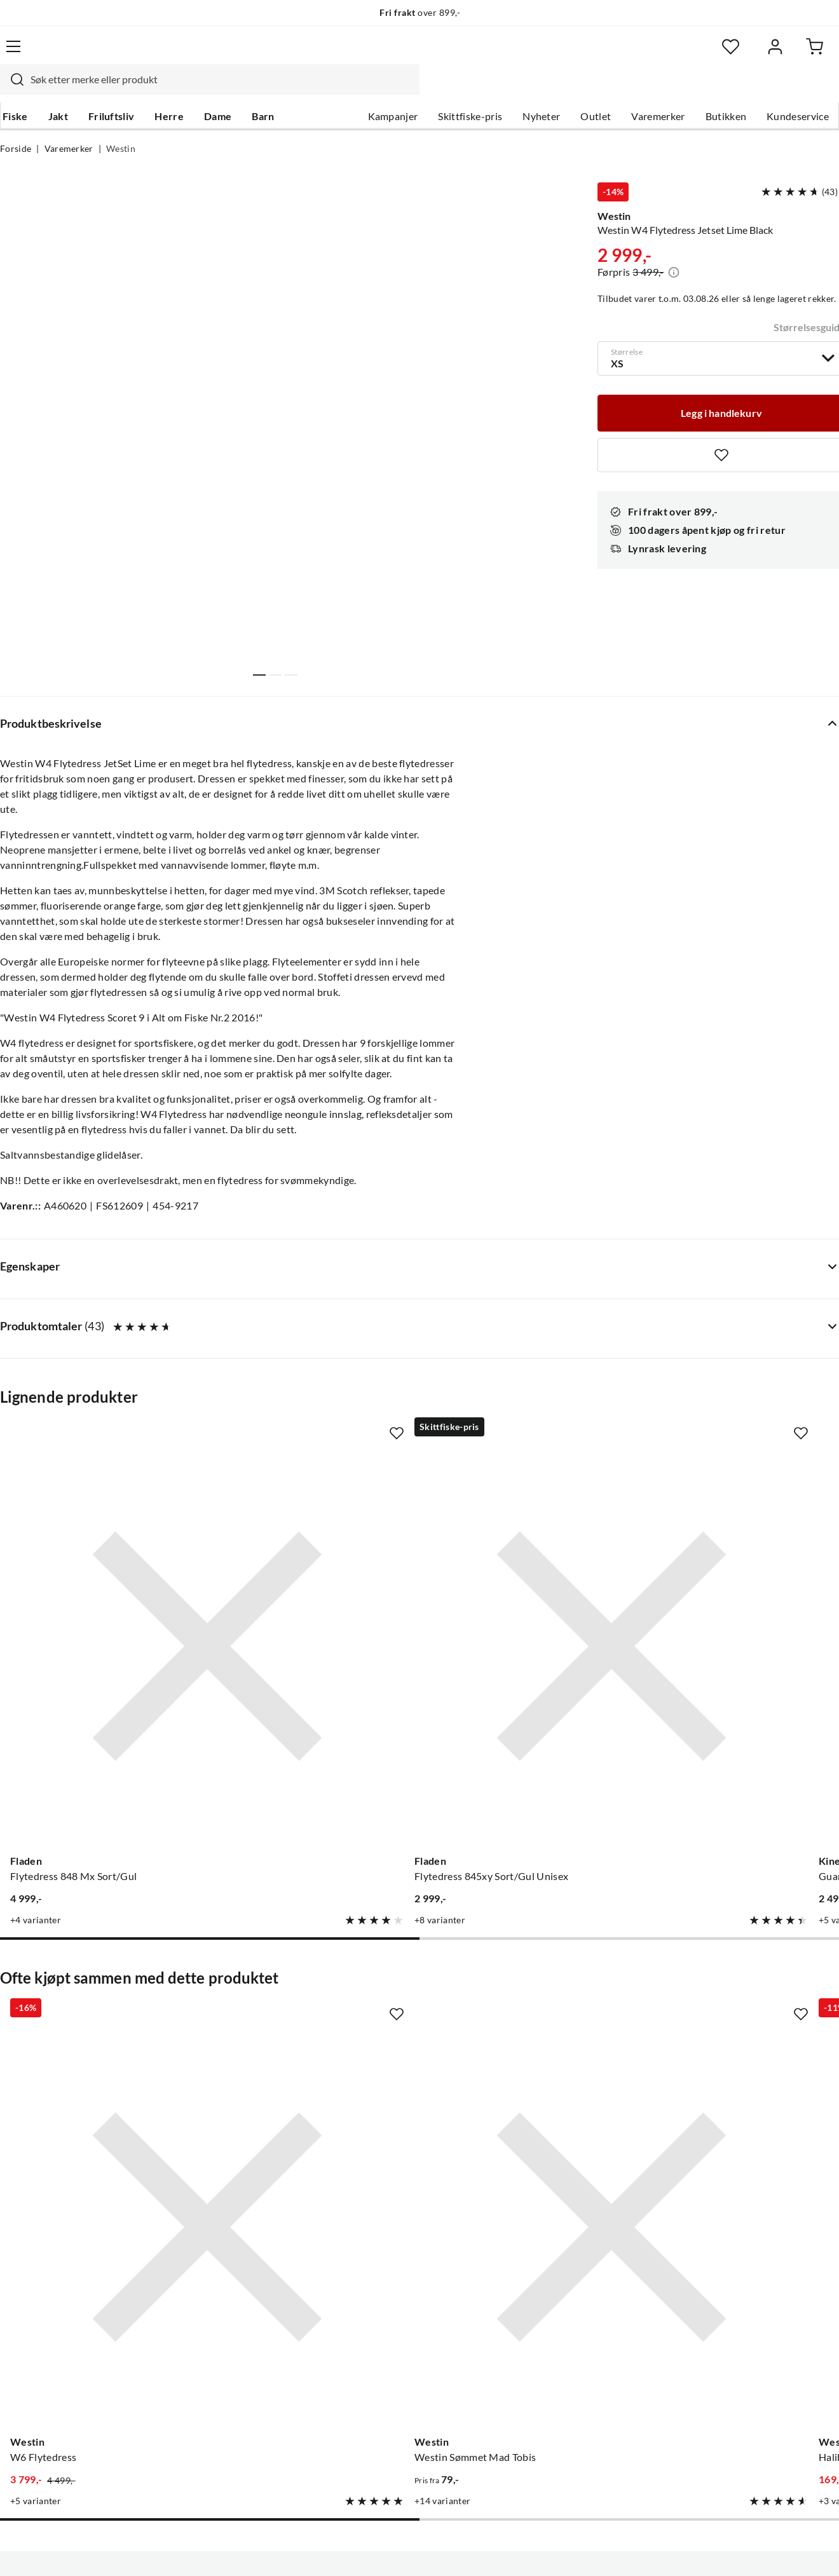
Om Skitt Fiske (383, 2261)
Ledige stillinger (385, 2281)
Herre (166, 89)
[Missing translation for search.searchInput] (205, 54)
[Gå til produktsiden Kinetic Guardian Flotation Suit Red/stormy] (528, 1592)
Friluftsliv (109, 89)
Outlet (595, 89)
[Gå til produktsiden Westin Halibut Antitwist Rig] (528, 1977)
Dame (215, 89)
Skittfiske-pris (470, 89)
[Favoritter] (715, 54)
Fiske (12, 89)
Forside (15, 124)
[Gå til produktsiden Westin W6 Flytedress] (93, 1977)
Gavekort (21, 2322)
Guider (16, 2281)
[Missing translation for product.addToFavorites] (179, 1482)
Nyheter (541, 89)
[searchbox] (415, 54)
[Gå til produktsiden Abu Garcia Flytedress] (745, 1592)
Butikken (726, 89)
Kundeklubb (378, 2403)
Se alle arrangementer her (408, 2322)
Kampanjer (393, 89)
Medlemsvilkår (383, 2424)
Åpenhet (369, 2383)
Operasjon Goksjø (391, 2342)
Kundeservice (798, 89)
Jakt (55, 89)
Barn (260, 89)
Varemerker (658, 89)
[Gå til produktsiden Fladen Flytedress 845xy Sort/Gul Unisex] (310, 1592)
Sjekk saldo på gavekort (53, 2342)
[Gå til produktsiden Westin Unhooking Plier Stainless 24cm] (745, 1977)
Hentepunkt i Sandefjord (56, 2302)
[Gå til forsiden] (57, 54)
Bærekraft (373, 2363)
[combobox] (403, 54)
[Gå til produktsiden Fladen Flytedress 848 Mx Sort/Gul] (93, 1592)
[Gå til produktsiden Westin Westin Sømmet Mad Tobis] (310, 1977)
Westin (120, 124)
